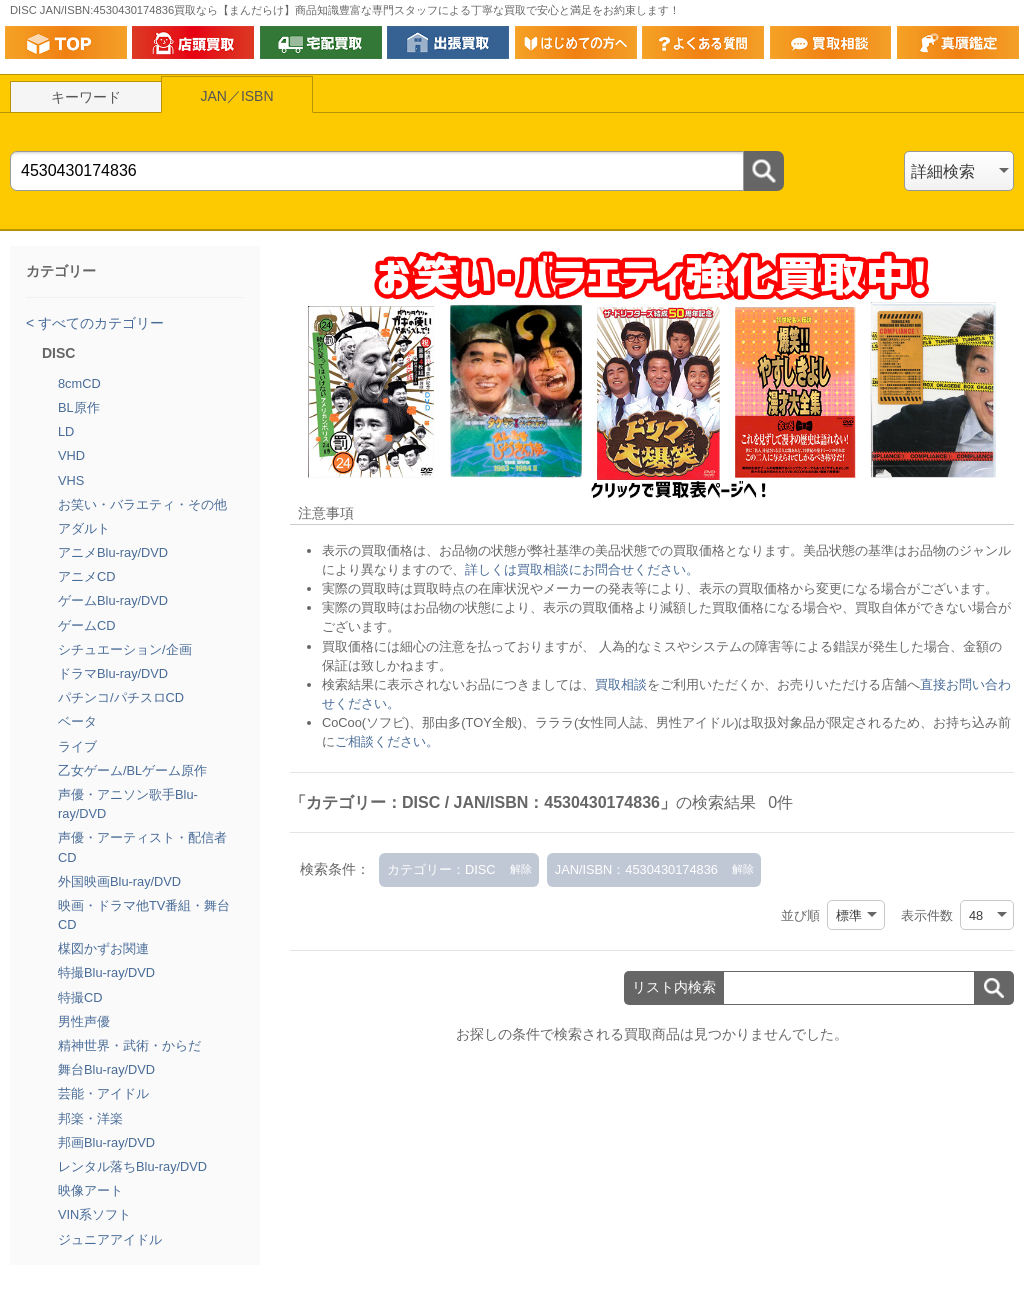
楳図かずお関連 (103, 948)
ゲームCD (86, 625)
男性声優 (84, 1021)
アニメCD (86, 576)
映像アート (90, 1190)
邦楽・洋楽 (90, 1118)
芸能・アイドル (103, 1093)
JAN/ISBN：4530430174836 (636, 869)
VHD (71, 455)
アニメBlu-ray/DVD (113, 552)
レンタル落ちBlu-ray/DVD (132, 1166)
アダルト (84, 528)
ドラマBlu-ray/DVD (113, 673)
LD (66, 431)
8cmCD (79, 383)
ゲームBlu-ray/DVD (113, 600)
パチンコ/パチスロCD (121, 697)
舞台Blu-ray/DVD (106, 1069)
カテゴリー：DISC (441, 869)
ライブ (77, 746)
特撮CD (80, 997)
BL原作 (79, 407)
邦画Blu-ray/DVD (106, 1142)
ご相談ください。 (387, 741)
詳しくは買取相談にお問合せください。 (582, 569)
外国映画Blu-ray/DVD (119, 881)
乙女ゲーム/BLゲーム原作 (132, 770)
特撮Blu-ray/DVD (106, 972)
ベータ (77, 721)
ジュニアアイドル (110, 1239)
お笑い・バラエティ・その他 (142, 504)
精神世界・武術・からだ (129, 1045)
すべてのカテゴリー (99, 323)
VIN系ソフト (94, 1214)
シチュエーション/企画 (125, 649)
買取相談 (621, 684)
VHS (71, 480)
